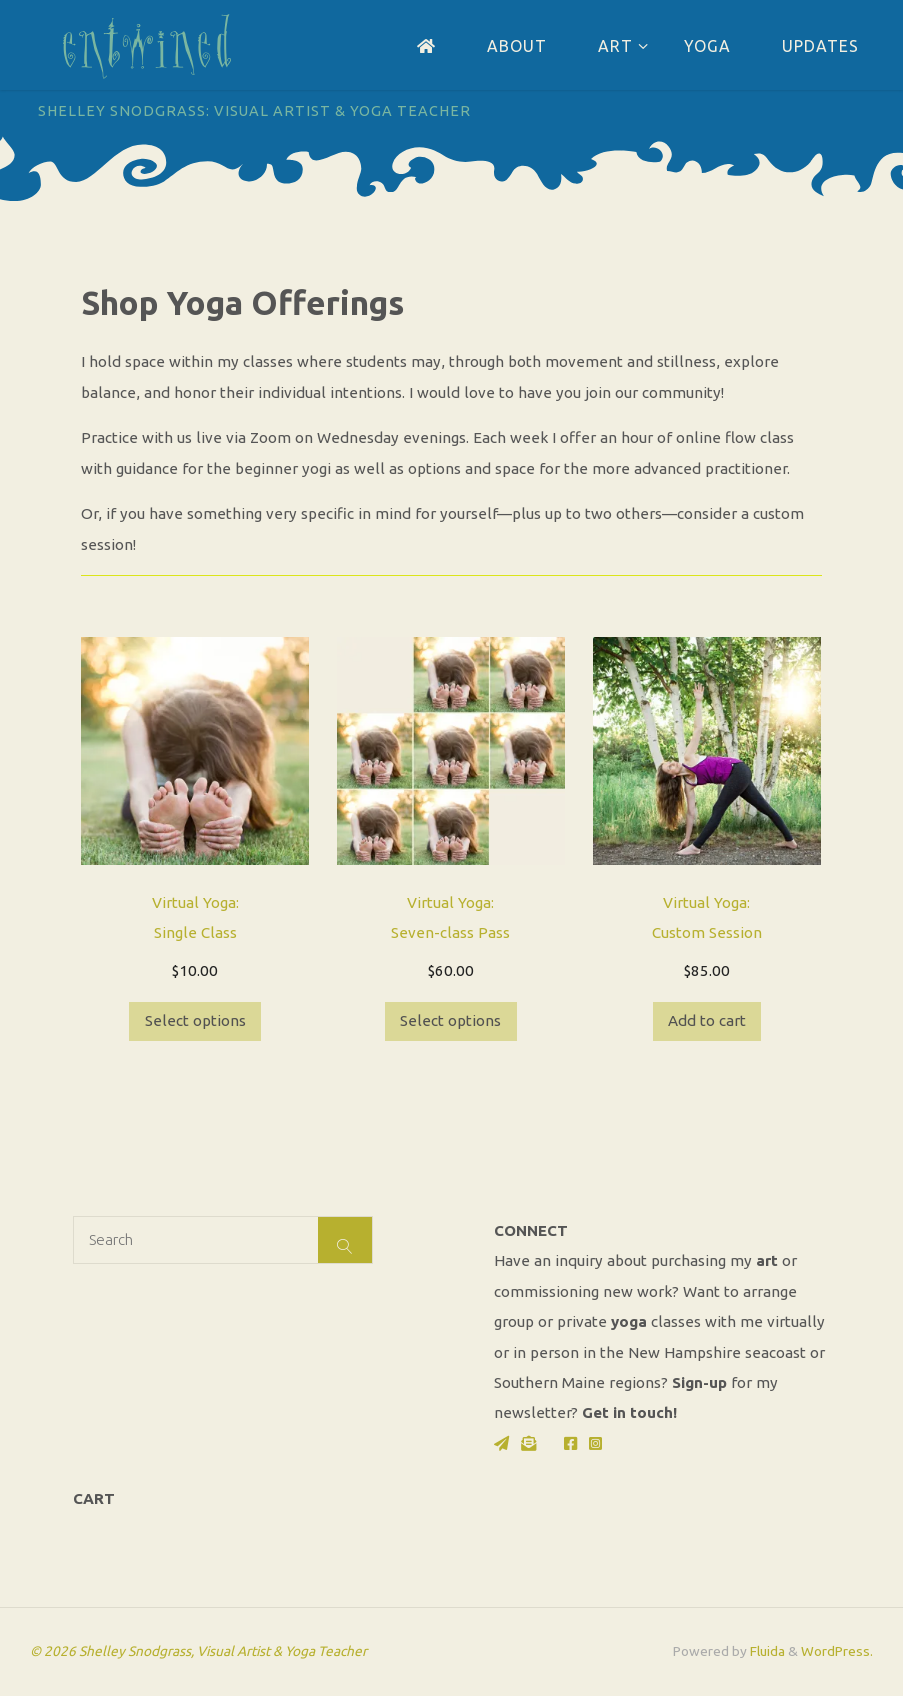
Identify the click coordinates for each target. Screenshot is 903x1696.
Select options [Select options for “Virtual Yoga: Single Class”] (195, 1020)
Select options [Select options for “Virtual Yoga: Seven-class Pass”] (450, 1020)
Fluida (766, 1651)
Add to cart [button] (707, 1020)
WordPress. (837, 1651)
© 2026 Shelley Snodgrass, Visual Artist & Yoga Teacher (198, 1651)
